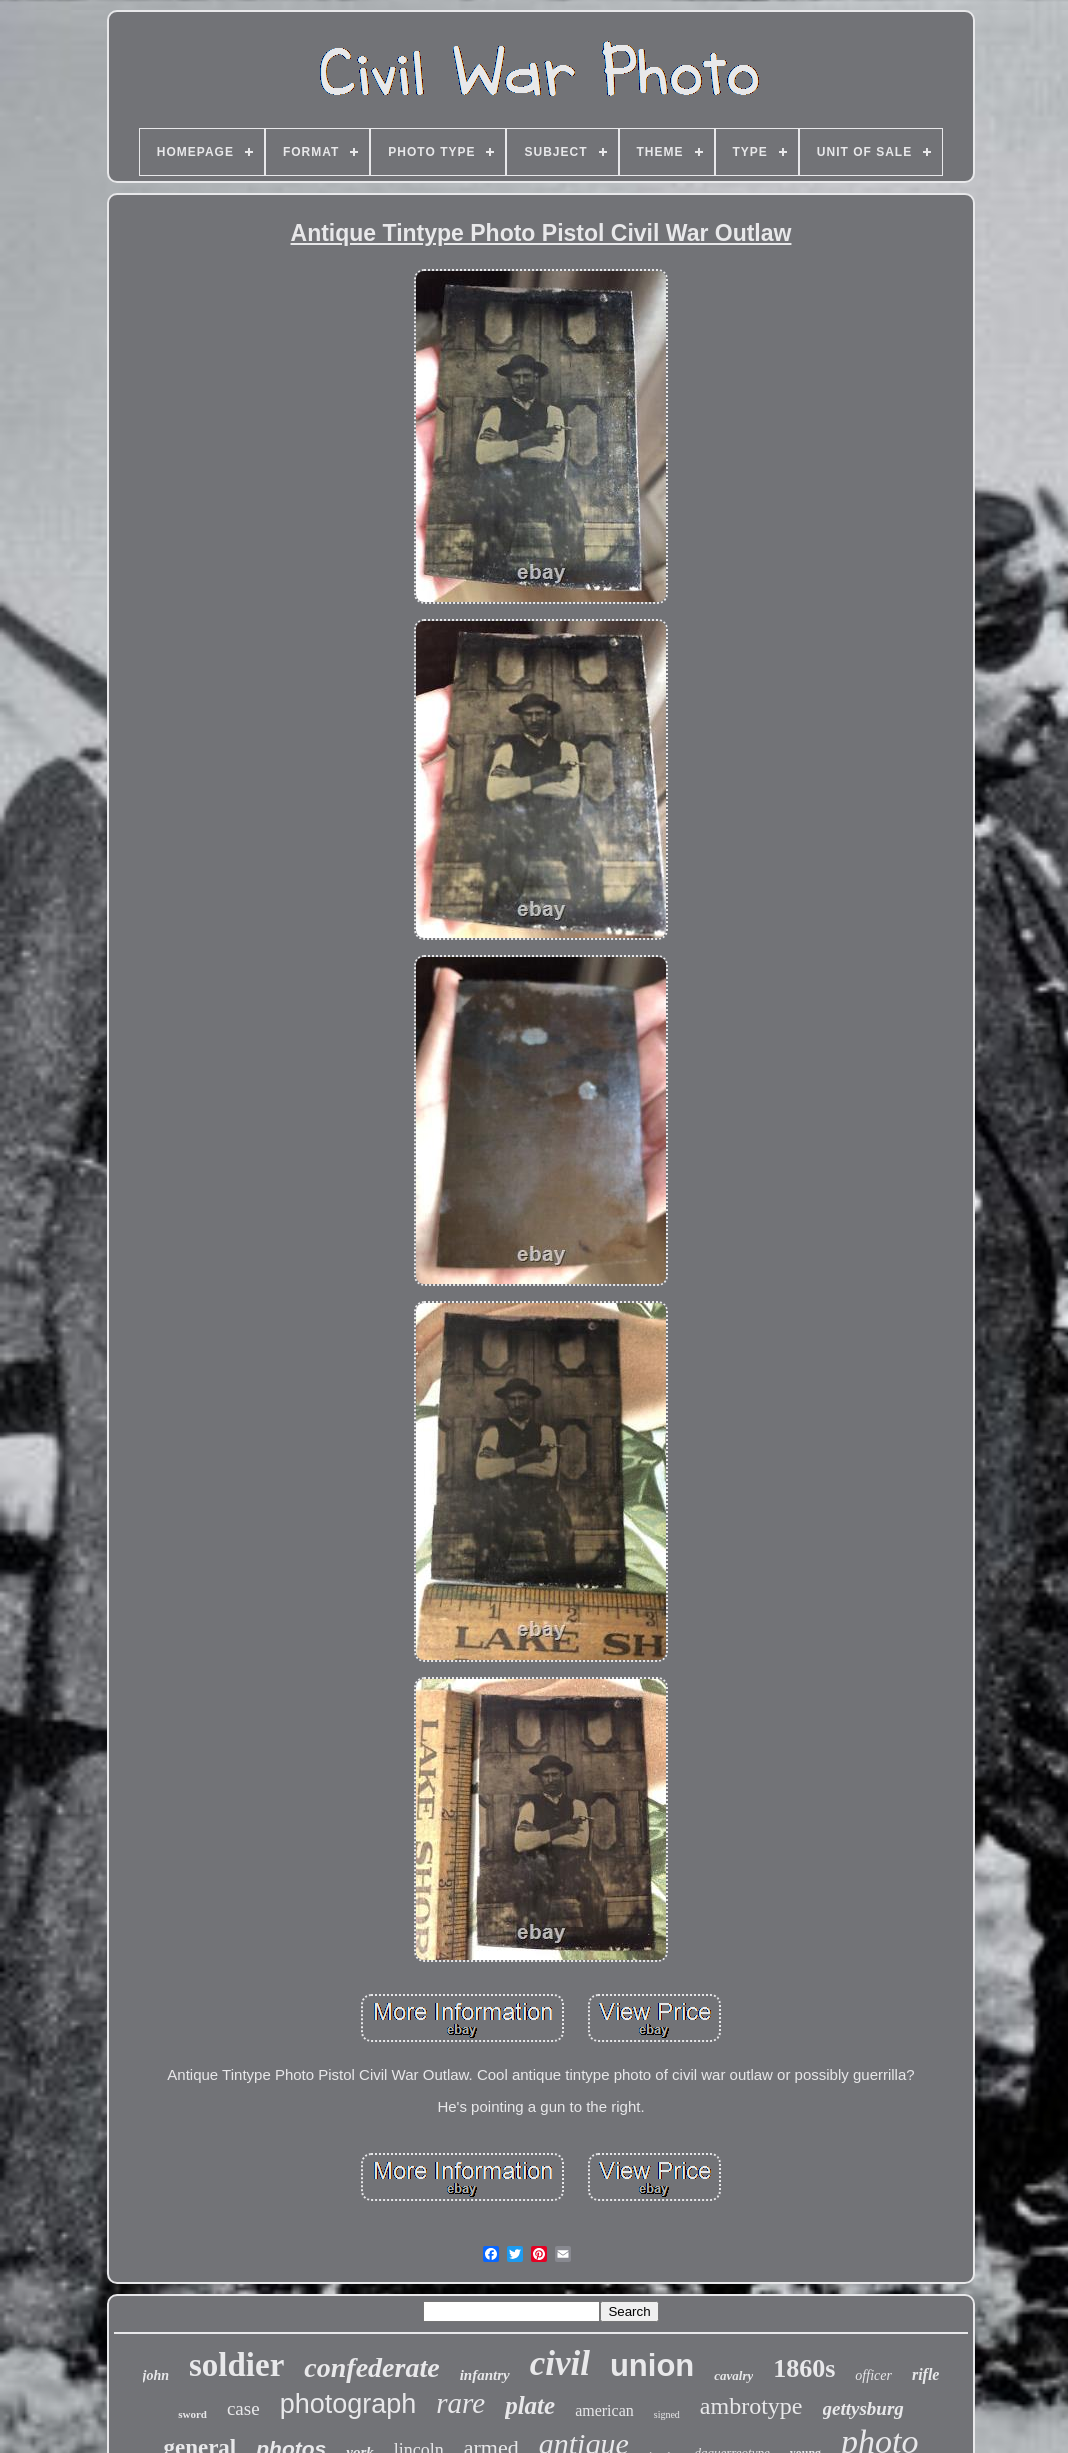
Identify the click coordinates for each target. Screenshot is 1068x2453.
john (156, 2375)
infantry (485, 2375)
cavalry (733, 2375)
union (652, 2365)
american (604, 2410)
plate (530, 2405)
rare (460, 2403)
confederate (371, 2367)
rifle (926, 2374)
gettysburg (863, 2408)
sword (192, 2414)
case (243, 2408)
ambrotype (751, 2406)
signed (667, 2414)
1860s (804, 2368)
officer (873, 2375)
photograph (348, 2404)
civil (560, 2363)
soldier (236, 2365)
